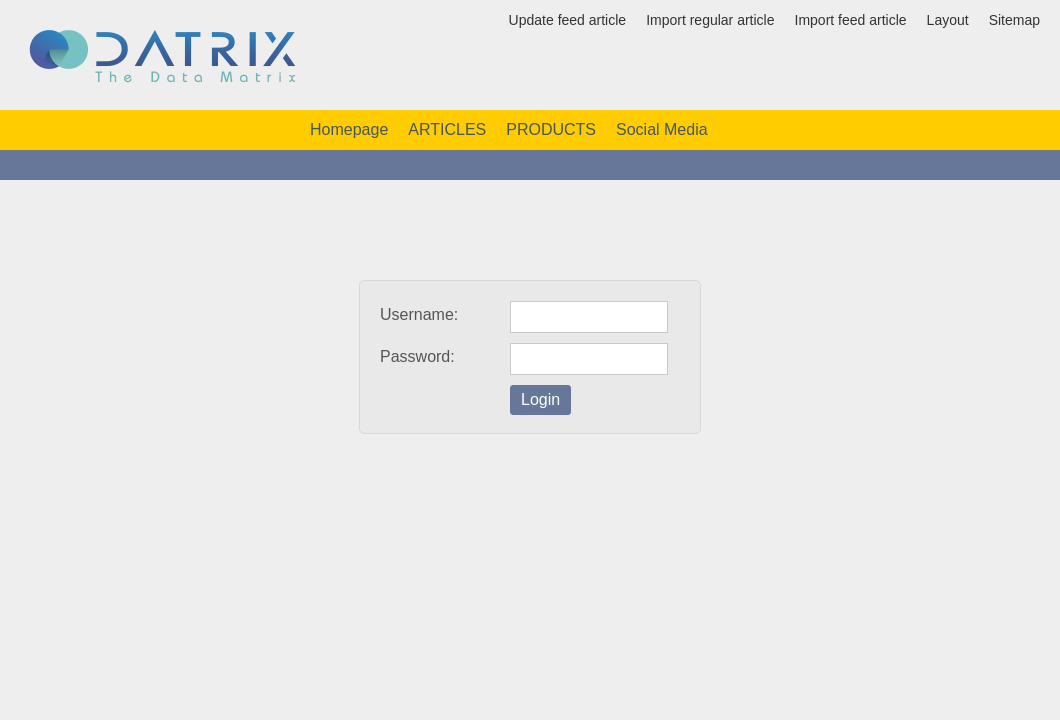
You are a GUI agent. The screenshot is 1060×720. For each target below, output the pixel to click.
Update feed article (568, 20)
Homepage (349, 129)
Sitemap (1014, 20)
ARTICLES (447, 129)
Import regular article (710, 20)
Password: (417, 356)
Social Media (662, 129)
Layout (948, 20)
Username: (419, 314)
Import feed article (851, 20)
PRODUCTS (551, 129)
